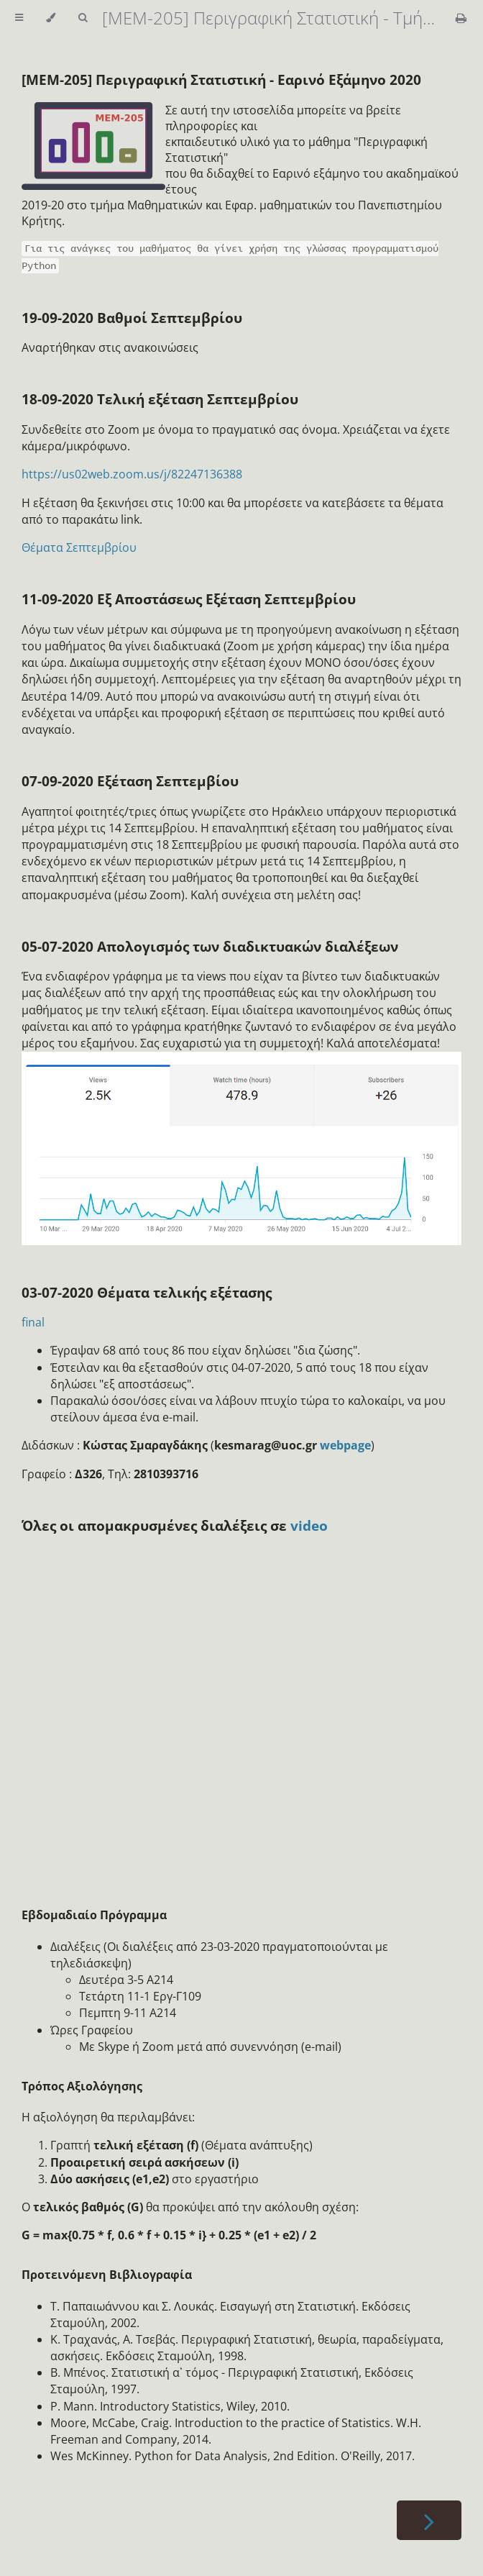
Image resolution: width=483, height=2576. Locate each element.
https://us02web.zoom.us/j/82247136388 (132, 474)
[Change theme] (50, 18)
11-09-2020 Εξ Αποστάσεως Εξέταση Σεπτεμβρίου (189, 599)
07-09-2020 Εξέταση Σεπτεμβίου (130, 781)
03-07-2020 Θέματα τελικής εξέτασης (147, 1292)
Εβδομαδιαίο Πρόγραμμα (94, 1915)
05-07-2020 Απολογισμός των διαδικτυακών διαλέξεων (210, 946)
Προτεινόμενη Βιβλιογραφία (107, 2275)
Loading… (252, 1713)
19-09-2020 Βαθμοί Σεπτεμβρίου (132, 318)
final (33, 1322)
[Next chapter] (429, 2520)
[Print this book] (461, 18)
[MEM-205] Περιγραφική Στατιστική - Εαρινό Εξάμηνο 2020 (221, 79)
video (309, 1525)
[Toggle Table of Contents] (19, 18)
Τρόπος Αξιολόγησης (82, 2086)
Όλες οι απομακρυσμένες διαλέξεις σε (156, 1525)
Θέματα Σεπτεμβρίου (79, 547)
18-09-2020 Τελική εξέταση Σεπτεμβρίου (160, 399)
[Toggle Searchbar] (82, 18)
